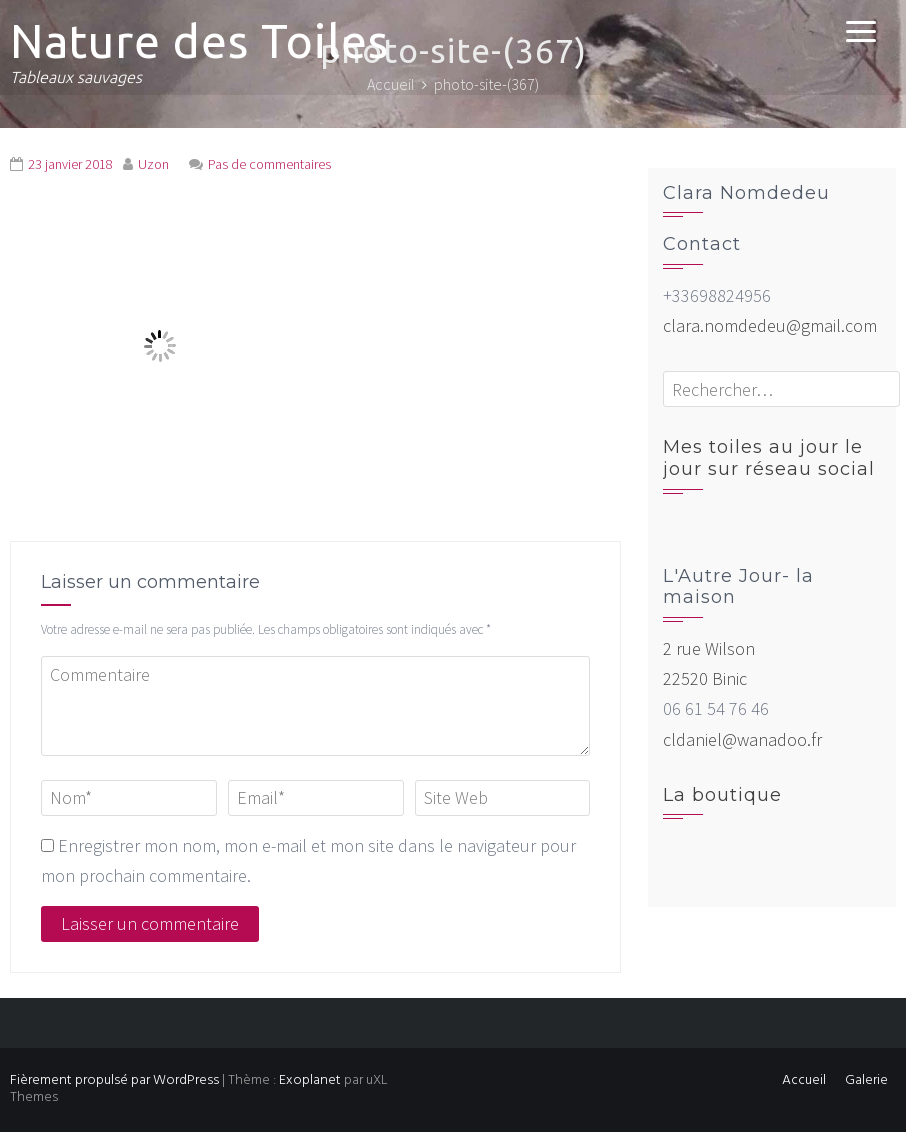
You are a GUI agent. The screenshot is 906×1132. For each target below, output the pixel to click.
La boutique (722, 795)
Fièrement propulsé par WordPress (114, 1080)
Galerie (866, 1080)
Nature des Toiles (199, 41)
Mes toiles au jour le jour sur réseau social (769, 458)
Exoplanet (310, 1080)
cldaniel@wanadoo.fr (742, 739)
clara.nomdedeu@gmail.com (770, 325)
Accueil (804, 1080)
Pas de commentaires (269, 164)
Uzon (153, 164)
